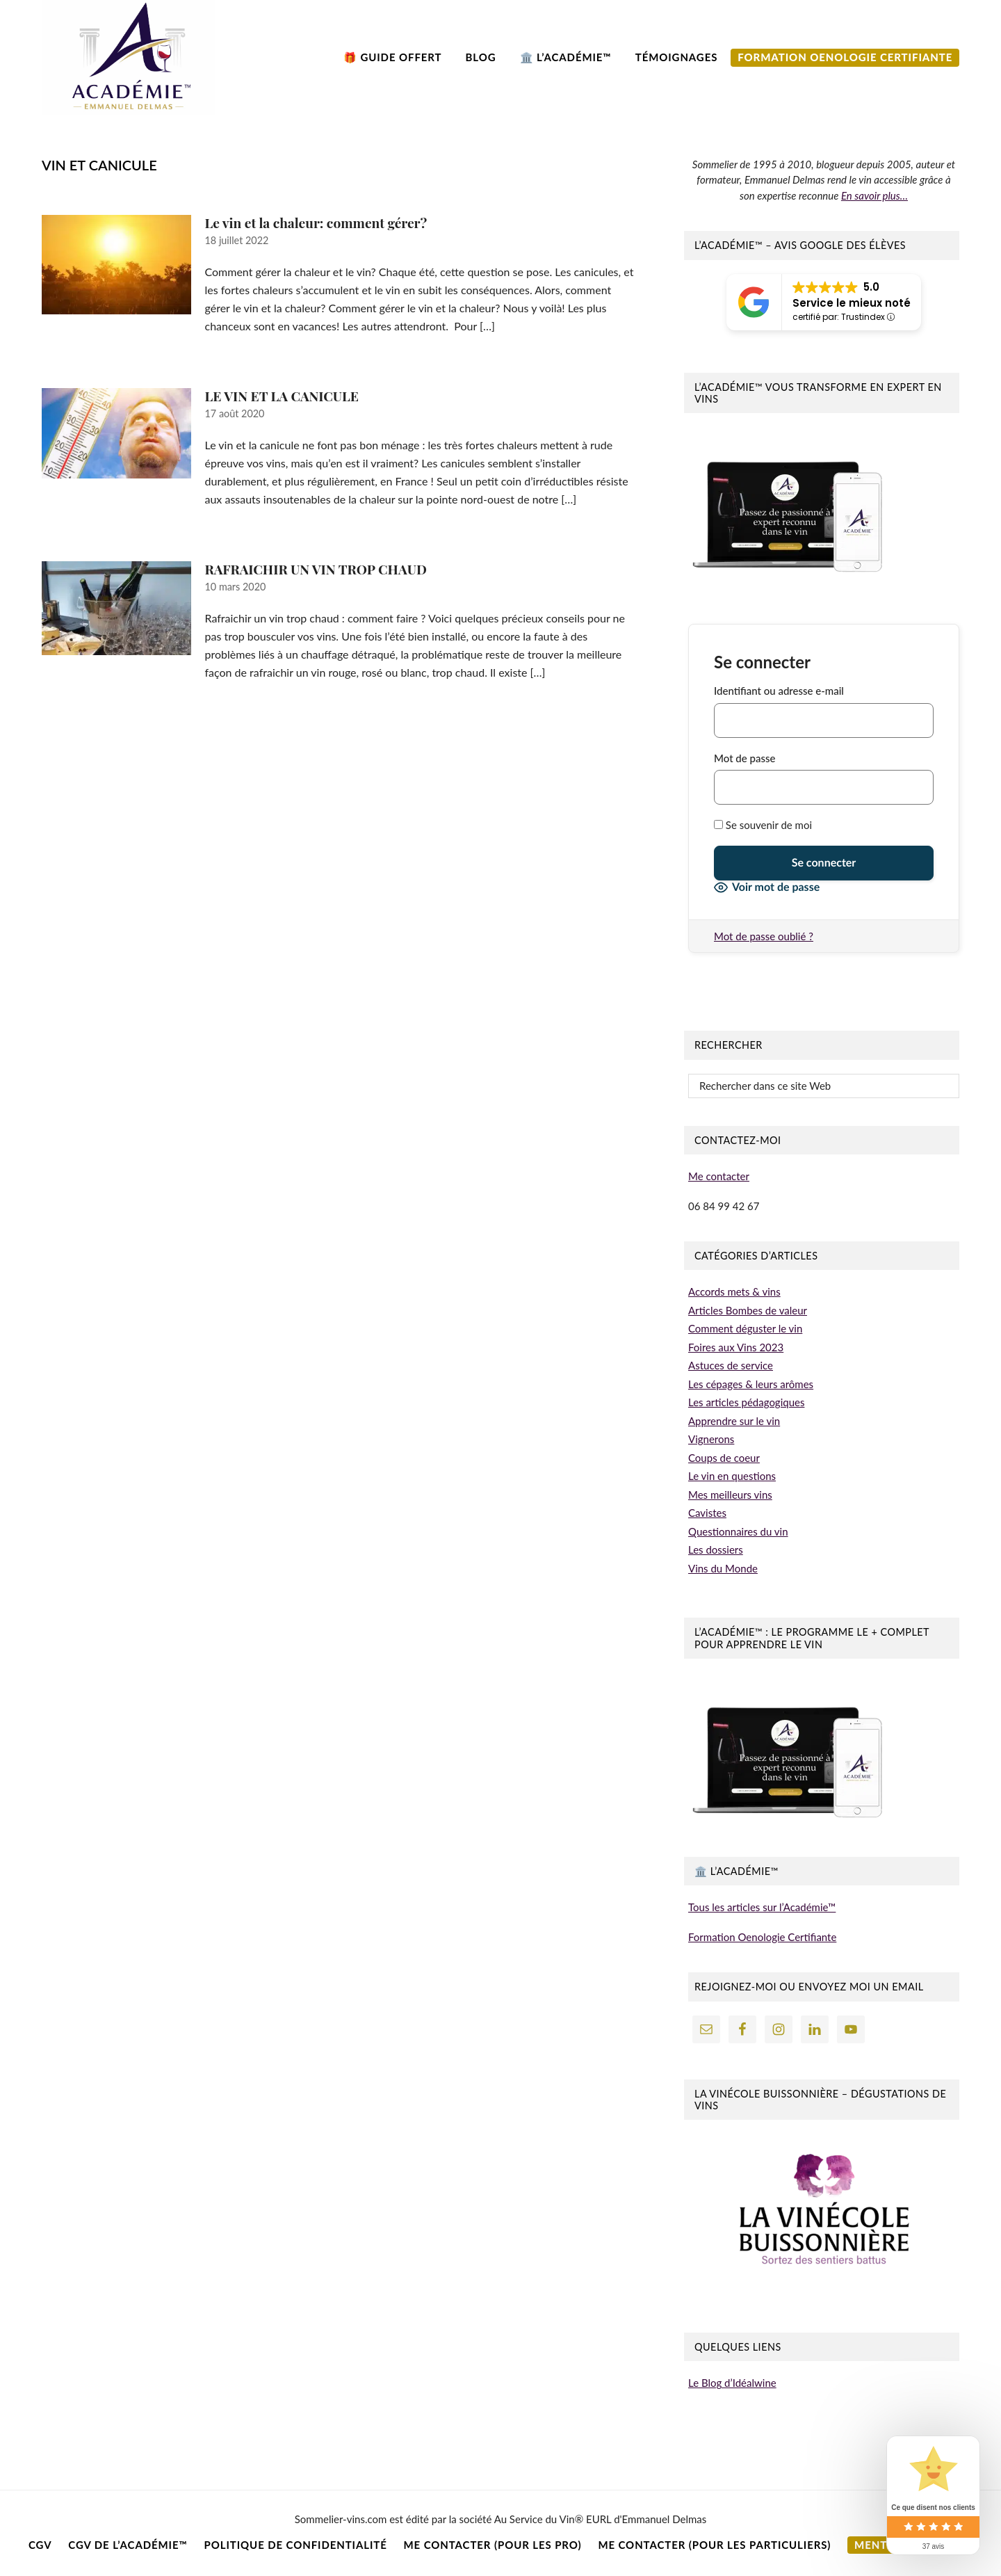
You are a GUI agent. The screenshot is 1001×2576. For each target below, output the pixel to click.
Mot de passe (744, 758)
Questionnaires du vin (738, 1531)
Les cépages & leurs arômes (750, 1384)
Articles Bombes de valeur (747, 1310)
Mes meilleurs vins (730, 1494)
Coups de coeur (724, 1457)
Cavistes (707, 1512)
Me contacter (718, 1176)
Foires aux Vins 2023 (735, 1347)
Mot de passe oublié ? (763, 936)
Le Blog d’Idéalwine (732, 2382)
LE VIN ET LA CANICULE (282, 396)
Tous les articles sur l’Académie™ (762, 1907)
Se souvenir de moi (763, 825)
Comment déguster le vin (745, 1328)
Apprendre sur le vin (734, 1421)
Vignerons (711, 1439)
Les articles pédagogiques (746, 1402)
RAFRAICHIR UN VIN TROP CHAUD (316, 569)
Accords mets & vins (734, 1291)
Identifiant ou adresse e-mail (779, 690)
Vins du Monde (723, 1568)
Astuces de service (730, 1365)
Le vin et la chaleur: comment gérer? (316, 223)
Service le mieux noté (851, 303)
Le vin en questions (732, 1476)
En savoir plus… (874, 195)
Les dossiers (715, 1549)
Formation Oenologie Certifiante (762, 1937)
